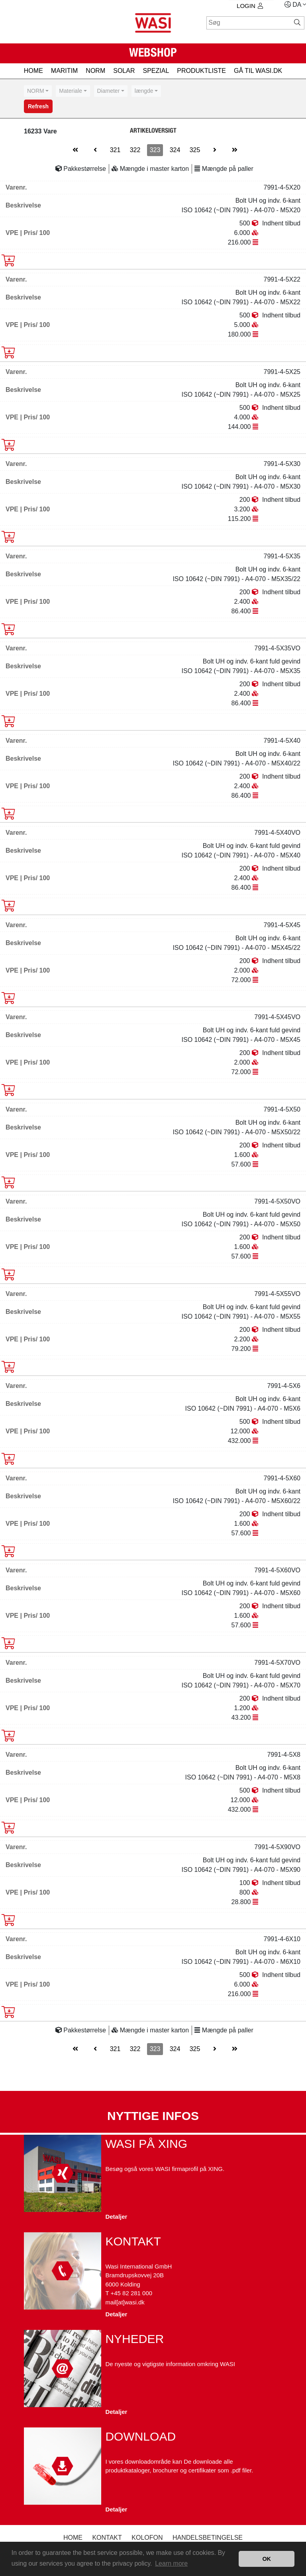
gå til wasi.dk (258, 70)
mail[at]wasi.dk (124, 2302)
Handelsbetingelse (208, 2537)
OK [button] (266, 2559)
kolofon (147, 2537)
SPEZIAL (156, 70)
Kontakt (107, 2537)
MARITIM (64, 70)
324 (175, 150)
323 (155, 150)
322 (135, 150)
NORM (95, 70)
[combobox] (38, 91)
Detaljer (116, 2216)
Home (72, 2537)
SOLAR (124, 70)
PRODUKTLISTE (201, 70)
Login (250, 5)
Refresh (38, 106)
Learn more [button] (171, 2563)
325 (195, 150)
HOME (33, 70)
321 (115, 150)
